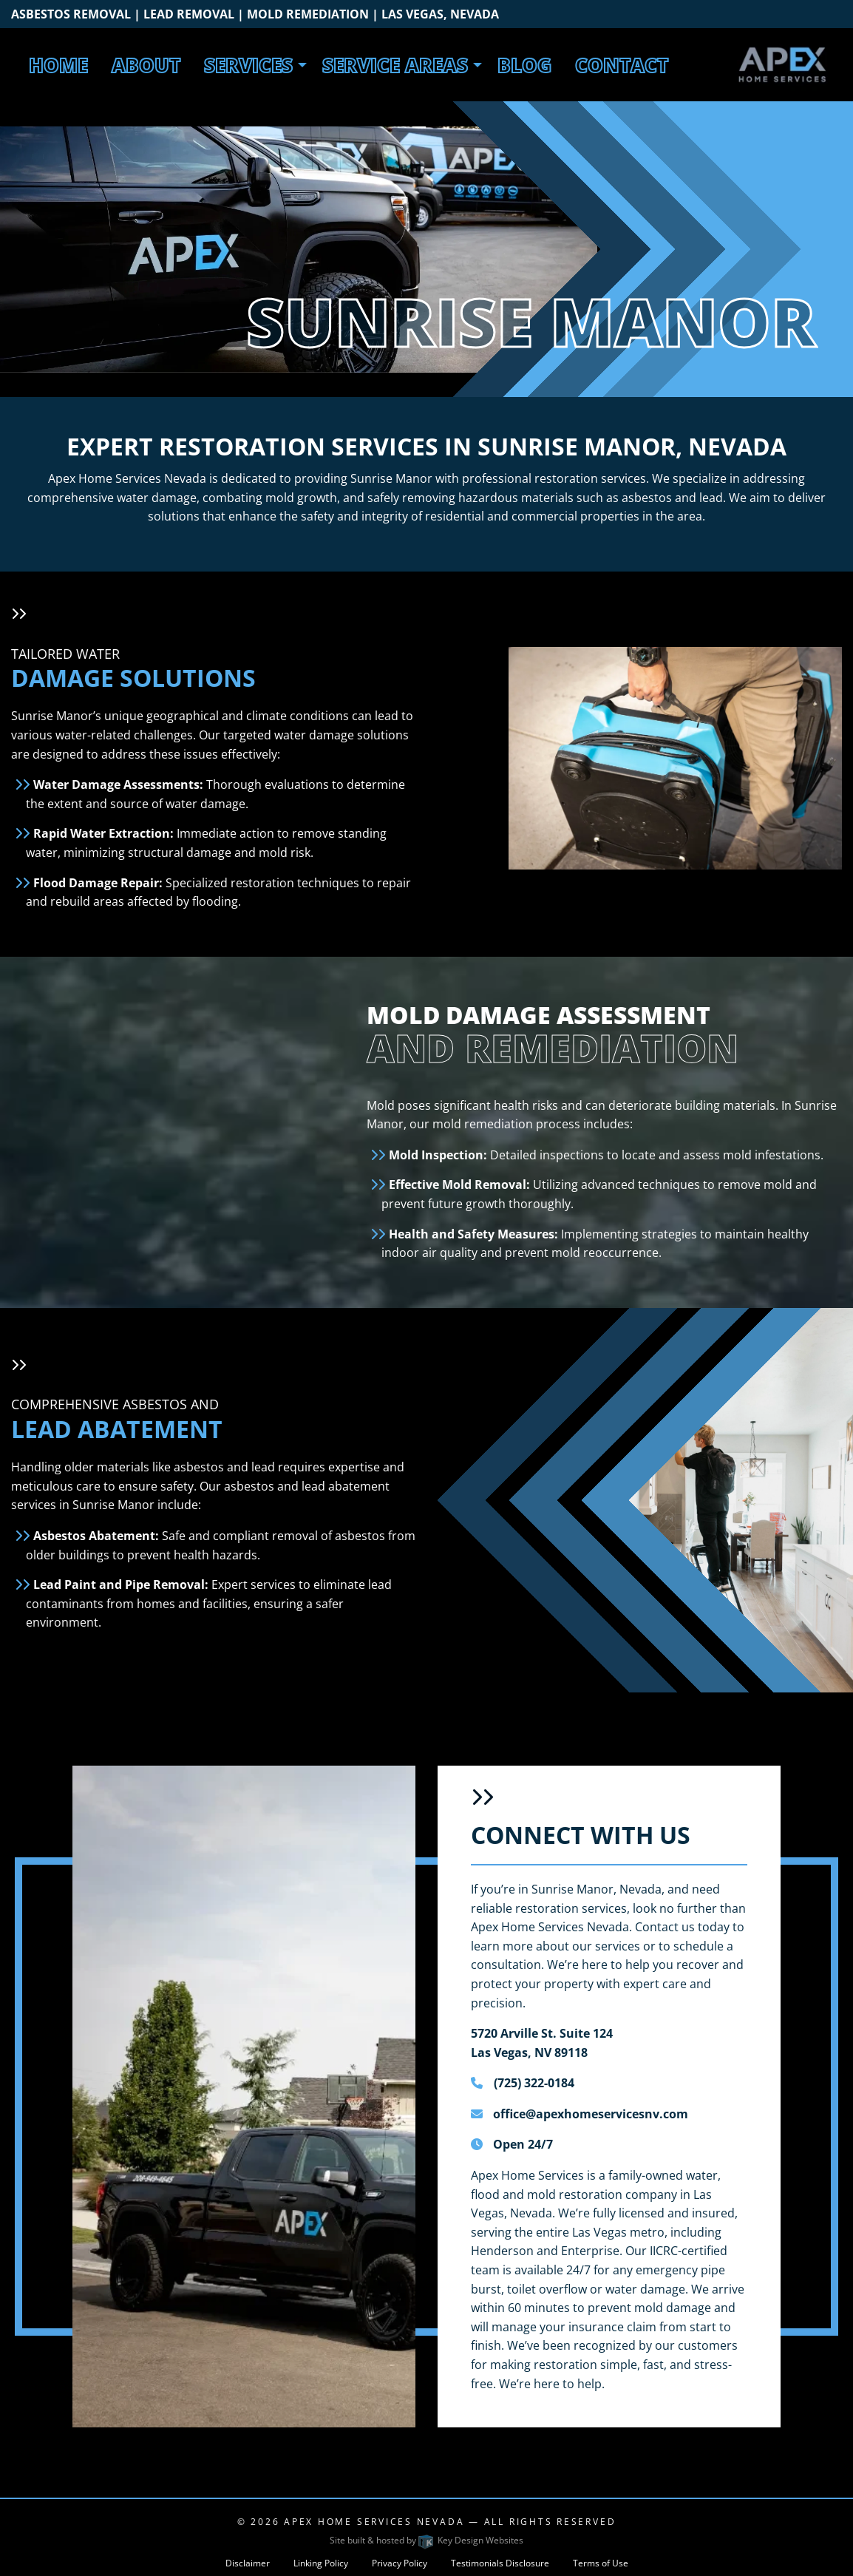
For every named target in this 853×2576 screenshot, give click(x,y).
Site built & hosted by (426, 2540)
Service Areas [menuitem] (395, 65)
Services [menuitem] (248, 65)
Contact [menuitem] (621, 65)
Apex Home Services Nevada (374, 2521)
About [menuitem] (146, 65)
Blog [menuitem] (524, 65)
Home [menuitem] (58, 65)
